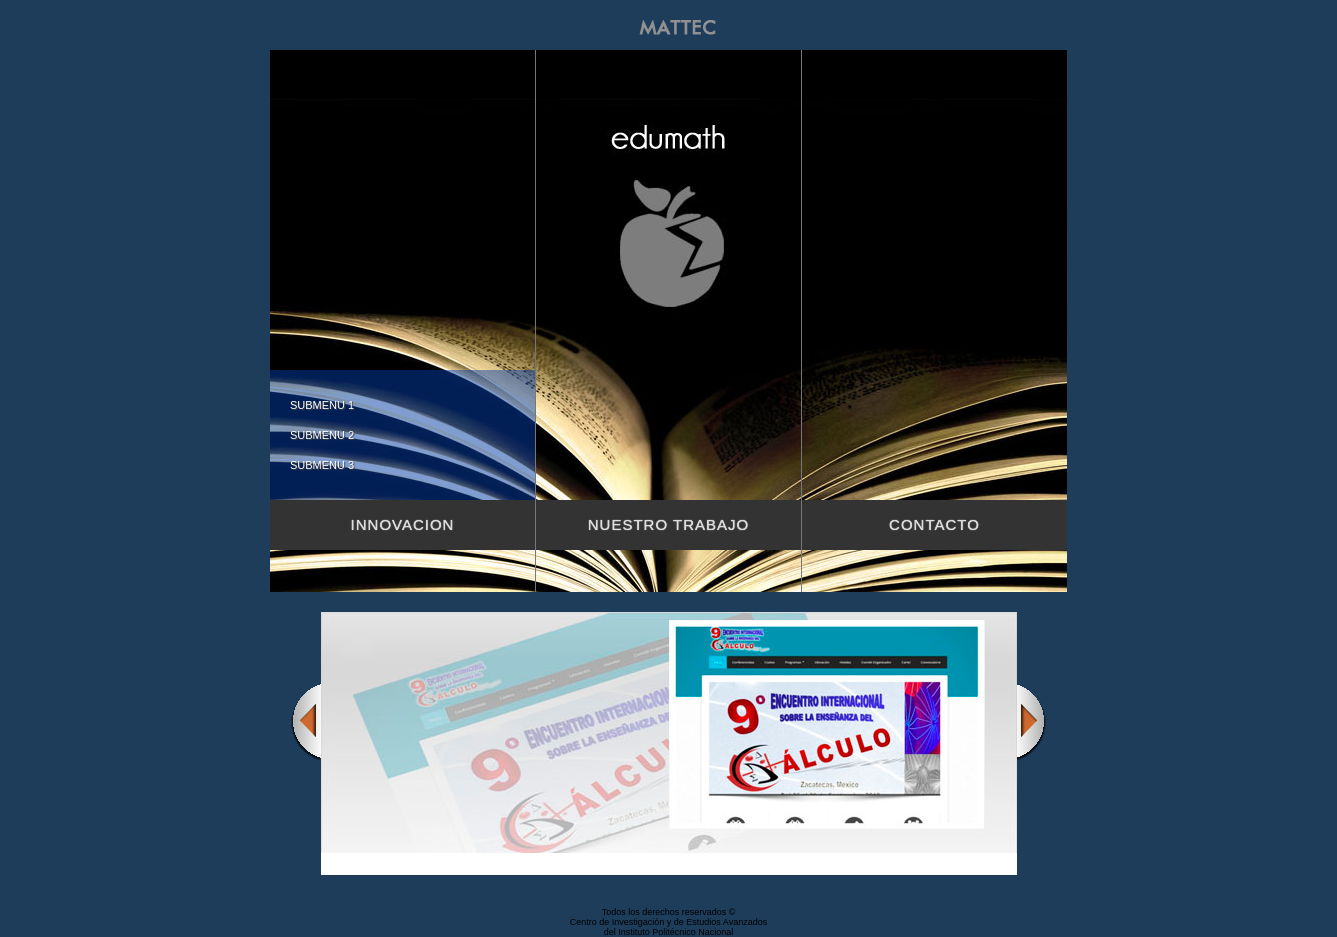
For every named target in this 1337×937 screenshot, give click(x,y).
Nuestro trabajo (668, 524)
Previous (306, 721)
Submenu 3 (322, 465)
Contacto (934, 524)
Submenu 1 (322, 405)
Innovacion (403, 524)
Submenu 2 (322, 435)
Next (1032, 721)
